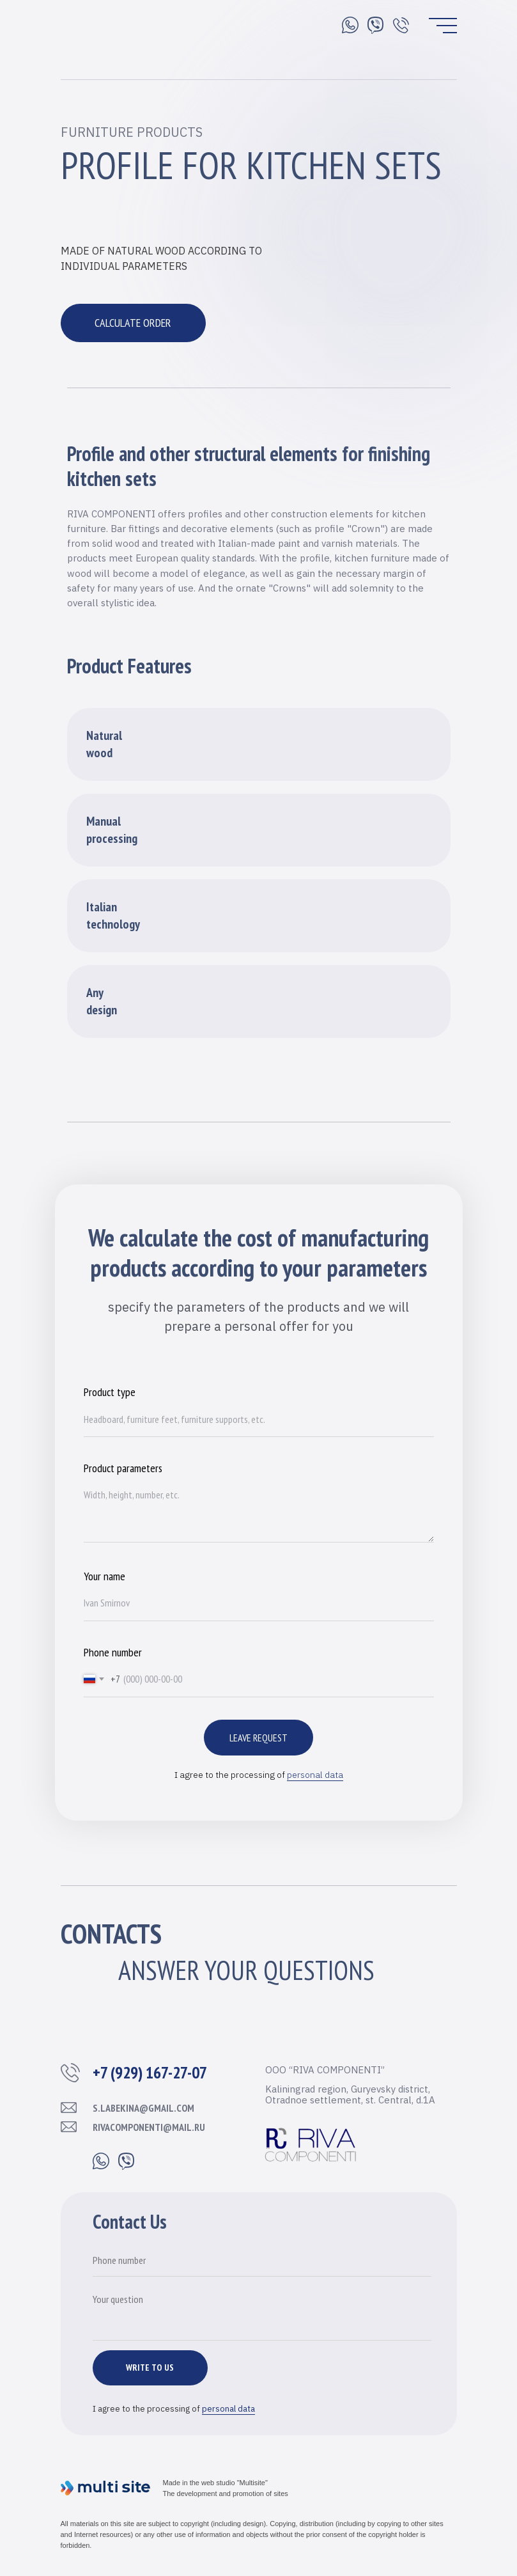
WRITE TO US (150, 2367)
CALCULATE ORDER (133, 322)
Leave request (258, 1737)
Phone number (113, 1652)
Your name (104, 1576)
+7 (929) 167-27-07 (150, 2072)
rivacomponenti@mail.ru (149, 2127)
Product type (109, 1392)
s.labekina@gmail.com (143, 2107)
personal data (315, 1774)
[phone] (262, 2261)
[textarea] (262, 2313)
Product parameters (123, 1468)
